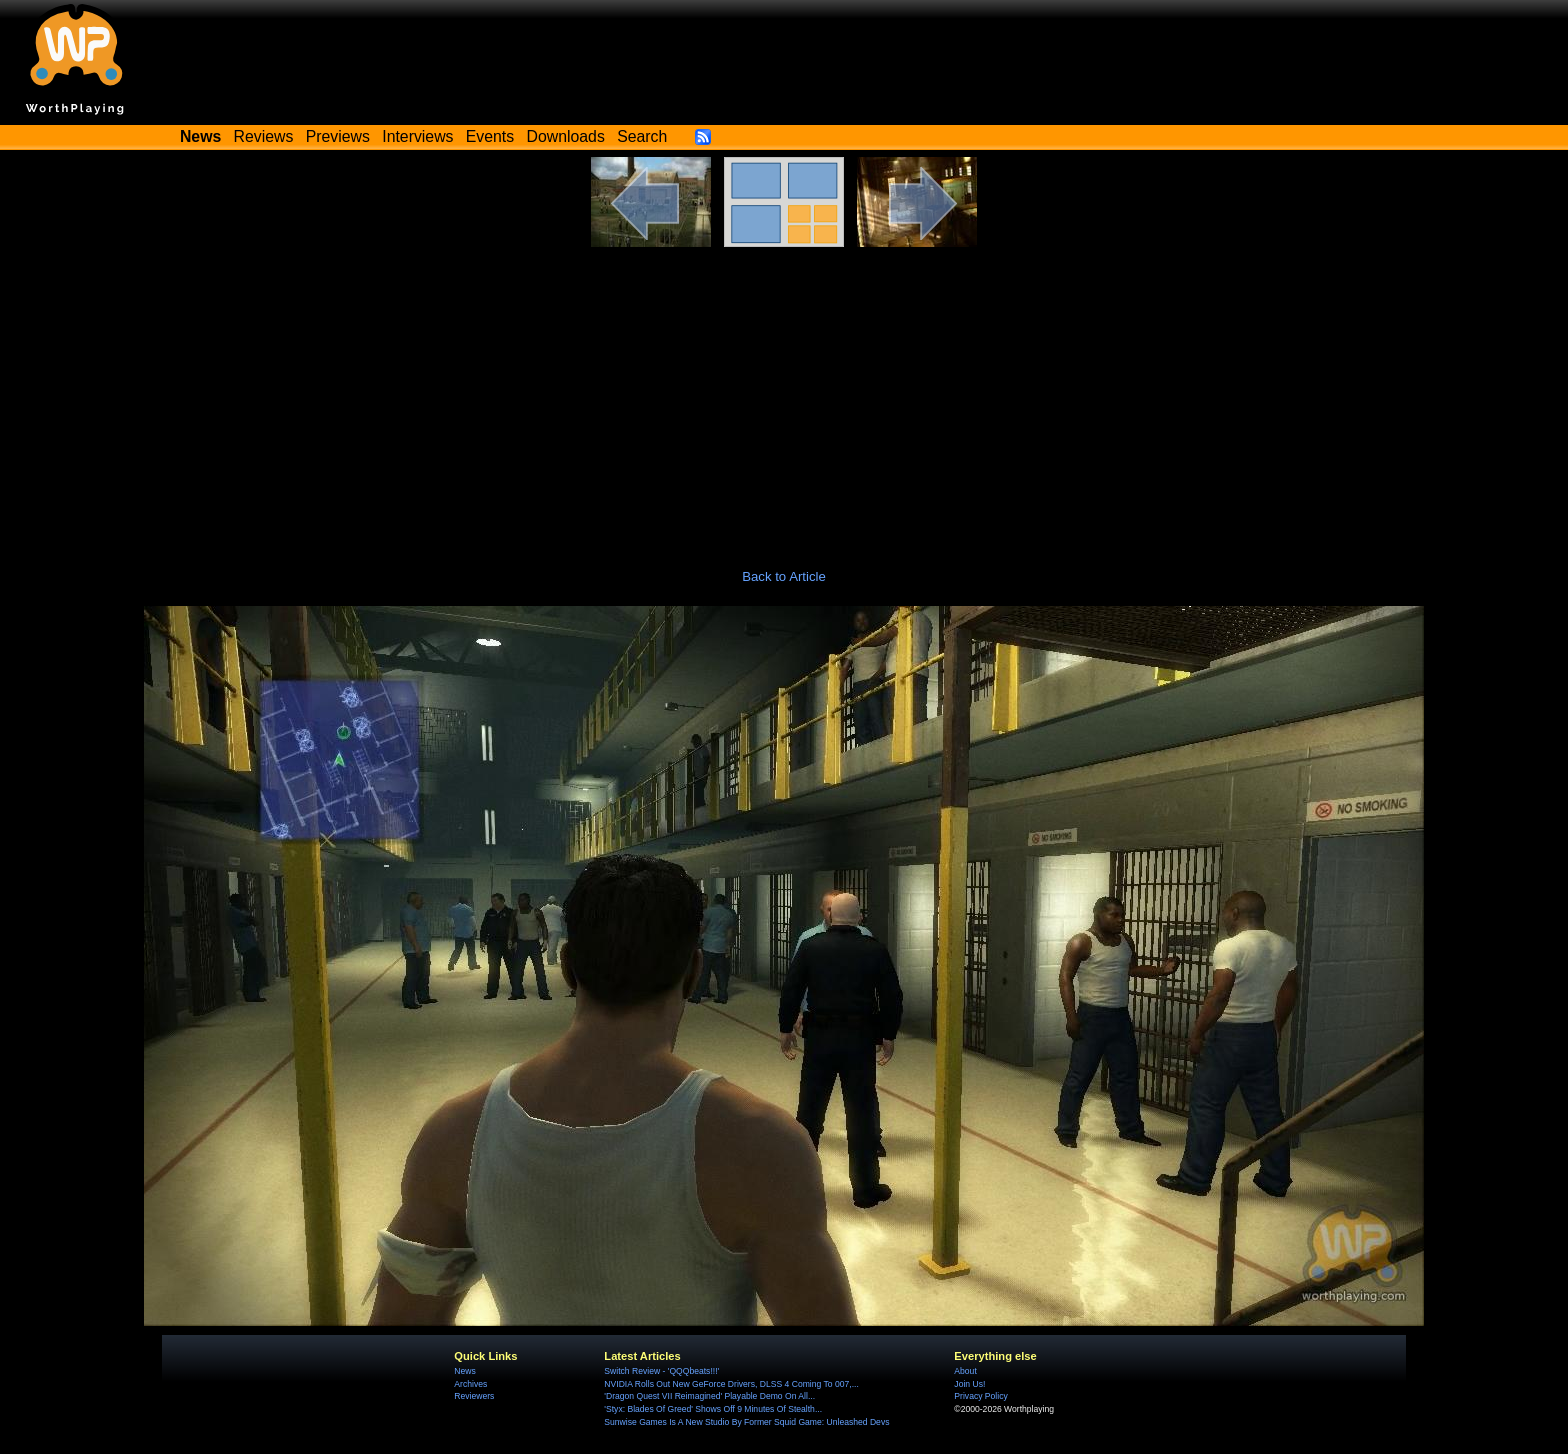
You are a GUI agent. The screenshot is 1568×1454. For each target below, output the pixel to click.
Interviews (417, 136)
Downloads (566, 136)
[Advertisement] (784, 397)
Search (642, 136)
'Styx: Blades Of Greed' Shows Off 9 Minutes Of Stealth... (713, 1409)
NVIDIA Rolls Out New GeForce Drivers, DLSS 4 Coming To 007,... (731, 1384)
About (965, 1371)
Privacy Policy (980, 1396)
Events (490, 136)
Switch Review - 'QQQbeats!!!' (661, 1371)
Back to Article (784, 576)
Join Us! (969, 1384)
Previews (338, 136)
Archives (470, 1384)
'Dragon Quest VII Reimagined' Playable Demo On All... (709, 1396)
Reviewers (474, 1396)
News (464, 1371)
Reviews (264, 136)
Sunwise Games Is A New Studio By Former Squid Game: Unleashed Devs (746, 1422)
